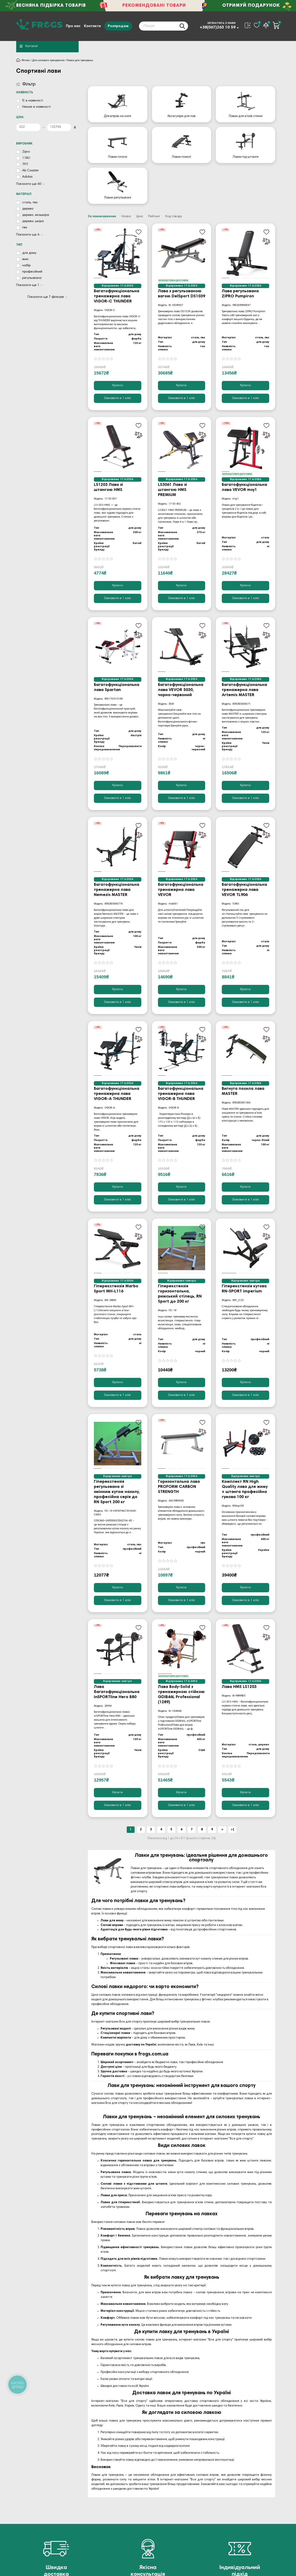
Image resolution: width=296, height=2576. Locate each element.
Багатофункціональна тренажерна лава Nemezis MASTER (116, 890)
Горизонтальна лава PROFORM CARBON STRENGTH (179, 1487)
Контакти (92, 26)
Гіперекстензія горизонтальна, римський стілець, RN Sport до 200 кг (180, 1294)
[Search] (163, 26)
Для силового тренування (48, 60)
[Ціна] (28, 127)
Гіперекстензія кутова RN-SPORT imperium (244, 1289)
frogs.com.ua (153, 2054)
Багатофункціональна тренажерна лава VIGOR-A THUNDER (116, 1094)
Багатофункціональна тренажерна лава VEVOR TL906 (244, 890)
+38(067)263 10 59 (217, 27)
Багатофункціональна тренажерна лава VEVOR (180, 890)
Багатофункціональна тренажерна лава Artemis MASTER (244, 690)
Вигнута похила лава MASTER (243, 1091)
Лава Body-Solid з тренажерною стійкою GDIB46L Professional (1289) (181, 1694)
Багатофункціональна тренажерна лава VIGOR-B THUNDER (180, 1094)
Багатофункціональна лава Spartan (116, 687)
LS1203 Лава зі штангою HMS (108, 487)
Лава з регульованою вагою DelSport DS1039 (181, 293)
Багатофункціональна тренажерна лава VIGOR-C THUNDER (116, 296)
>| (232, 1829)
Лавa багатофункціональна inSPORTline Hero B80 (116, 1692)
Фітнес (26, 60)
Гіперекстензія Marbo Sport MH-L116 (116, 1289)
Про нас (73, 26)
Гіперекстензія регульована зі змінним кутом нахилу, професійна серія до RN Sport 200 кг (117, 1492)
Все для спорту (130, 2021)
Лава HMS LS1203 (239, 1687)
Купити (117, 385)
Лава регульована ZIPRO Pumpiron (240, 293)
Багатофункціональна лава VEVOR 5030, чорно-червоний (180, 690)
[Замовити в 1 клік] (117, 398)
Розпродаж (118, 26)
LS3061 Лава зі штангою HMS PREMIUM (172, 490)
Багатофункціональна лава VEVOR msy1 (244, 487)
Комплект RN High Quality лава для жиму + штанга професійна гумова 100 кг (245, 1489)
